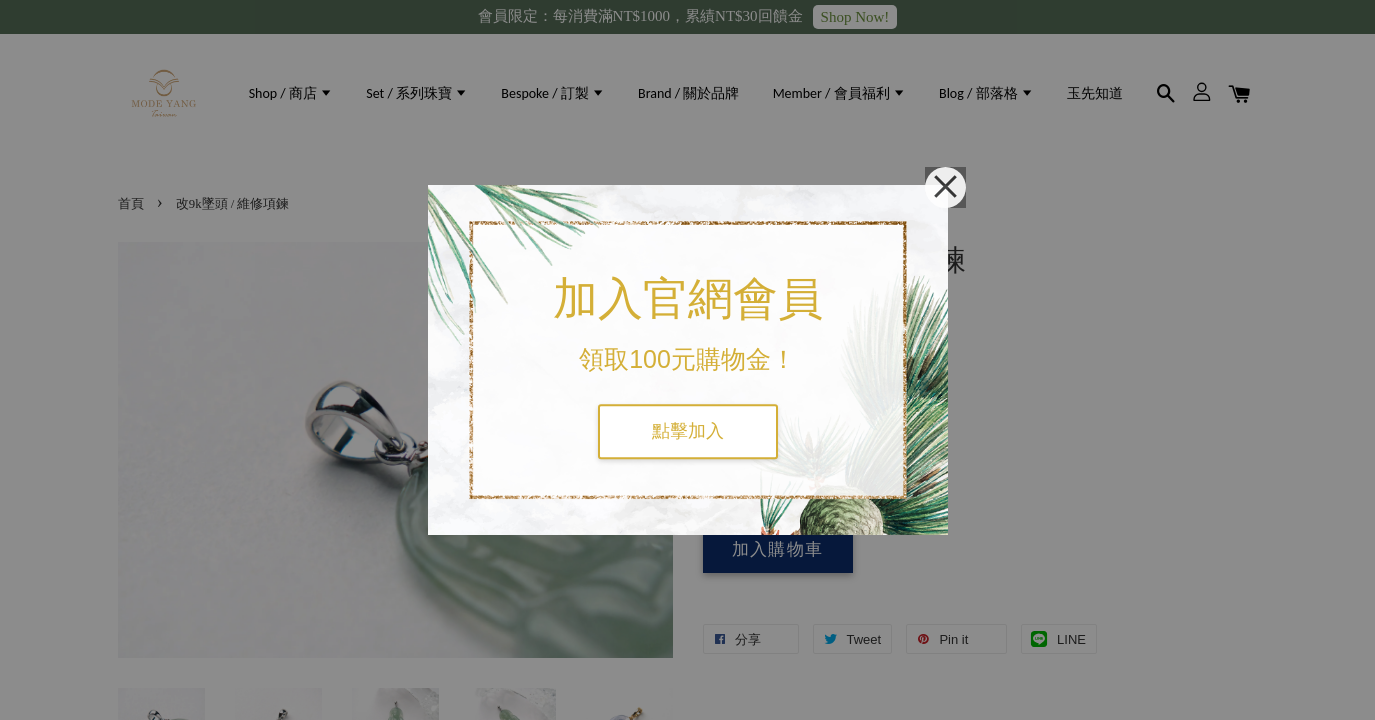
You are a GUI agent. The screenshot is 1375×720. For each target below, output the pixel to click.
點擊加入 (688, 431)
